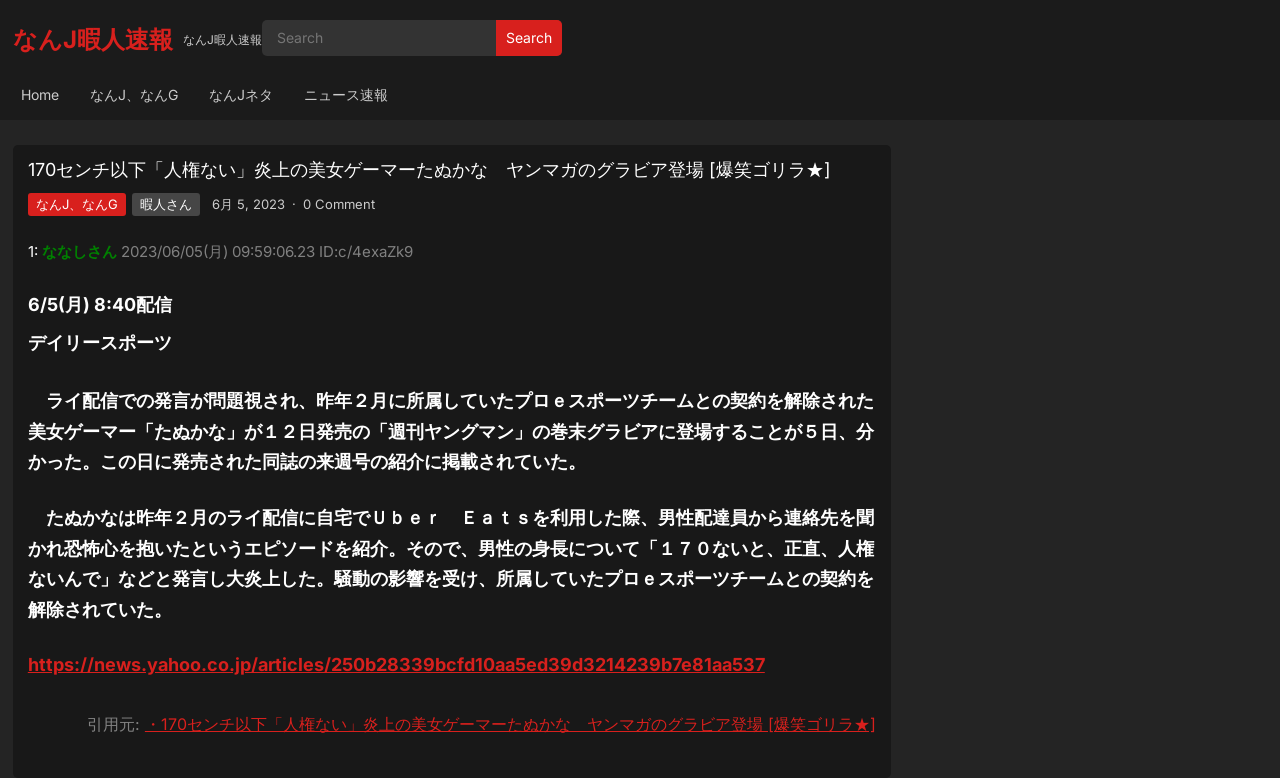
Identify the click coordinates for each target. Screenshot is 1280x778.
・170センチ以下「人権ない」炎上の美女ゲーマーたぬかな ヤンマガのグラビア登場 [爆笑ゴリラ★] (510, 724)
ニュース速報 (346, 94)
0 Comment (339, 204)
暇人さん (166, 204)
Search (529, 37)
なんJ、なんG (134, 94)
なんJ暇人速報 (93, 39)
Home (40, 94)
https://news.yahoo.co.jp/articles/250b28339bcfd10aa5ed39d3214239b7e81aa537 (396, 664)
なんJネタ (241, 94)
